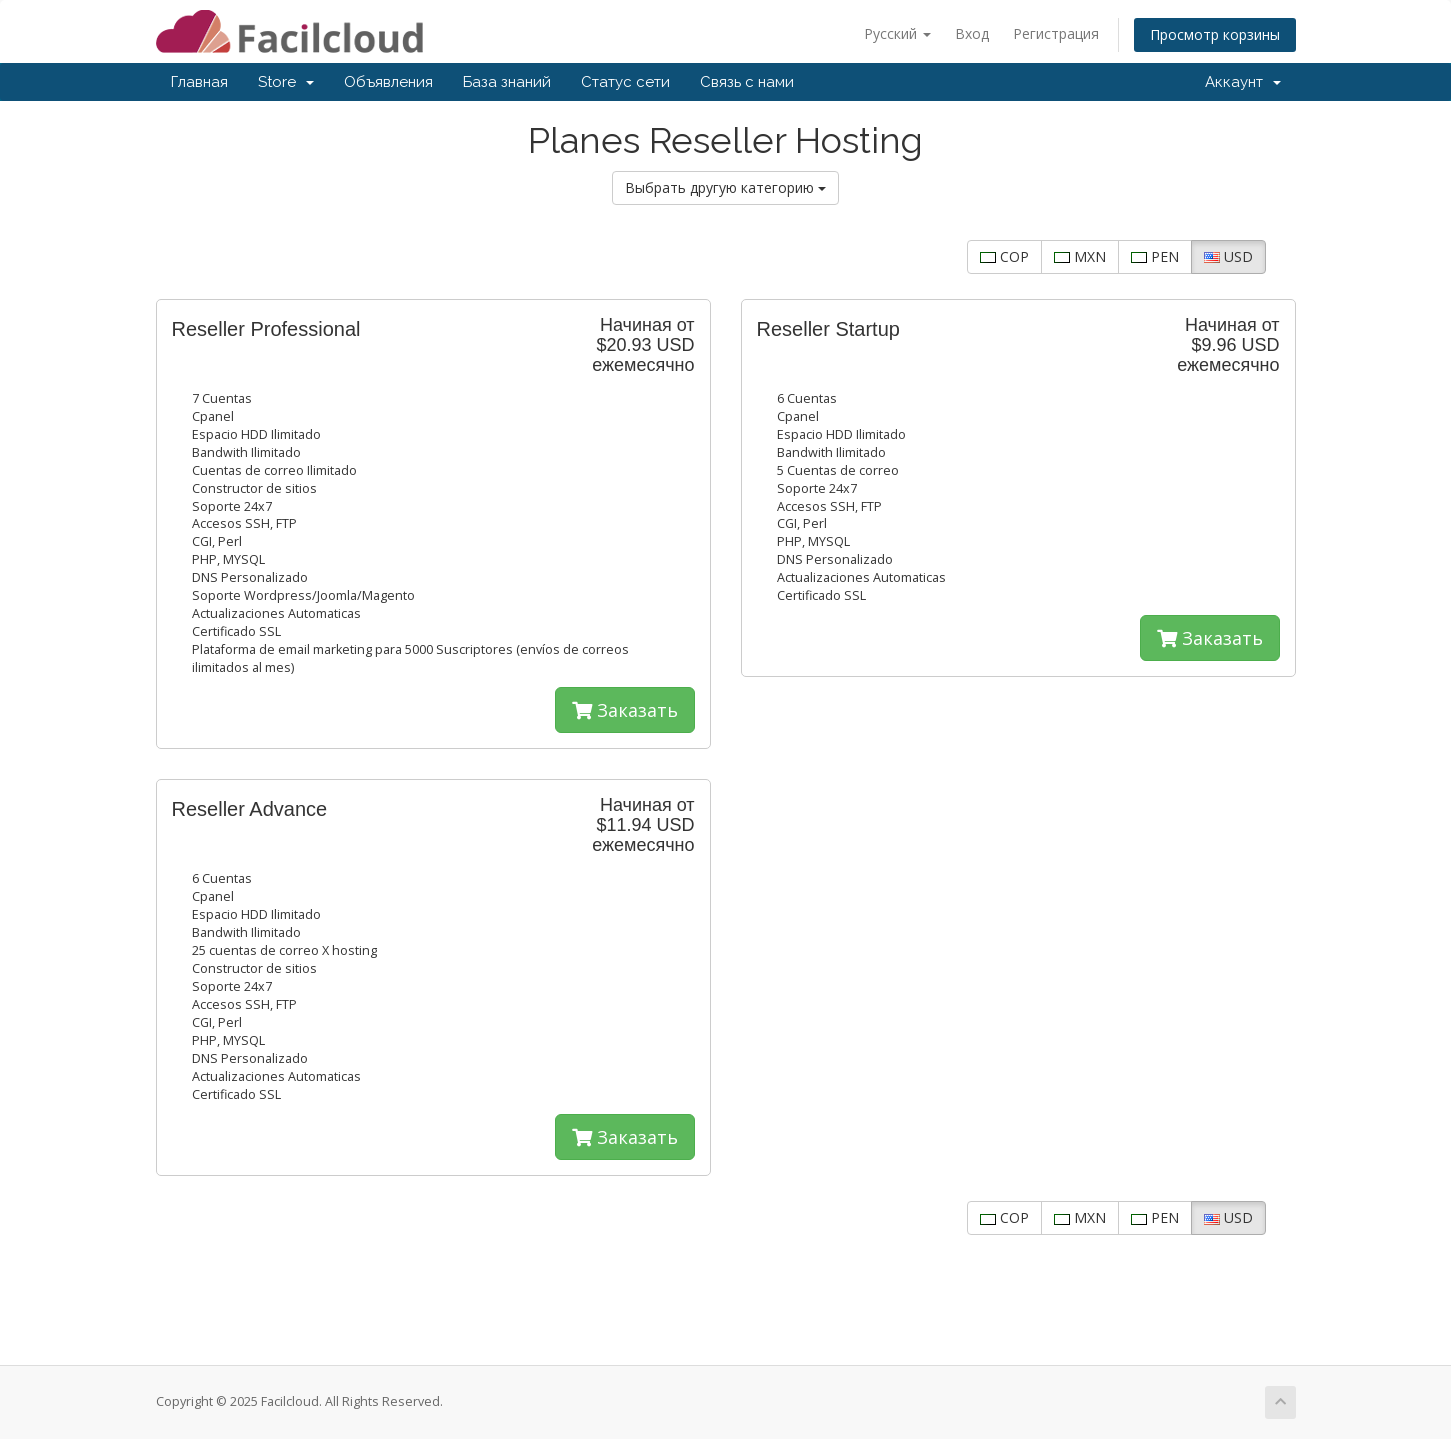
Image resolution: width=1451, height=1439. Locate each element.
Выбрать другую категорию (725, 187)
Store (286, 82)
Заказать (625, 710)
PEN (1155, 256)
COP (1004, 256)
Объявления (388, 82)
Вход (972, 33)
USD (1228, 256)
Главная (199, 82)
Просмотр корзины (1215, 34)
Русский (897, 33)
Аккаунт (1243, 82)
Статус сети (625, 82)
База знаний (507, 82)
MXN (1080, 256)
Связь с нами (747, 82)
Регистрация (1056, 33)
